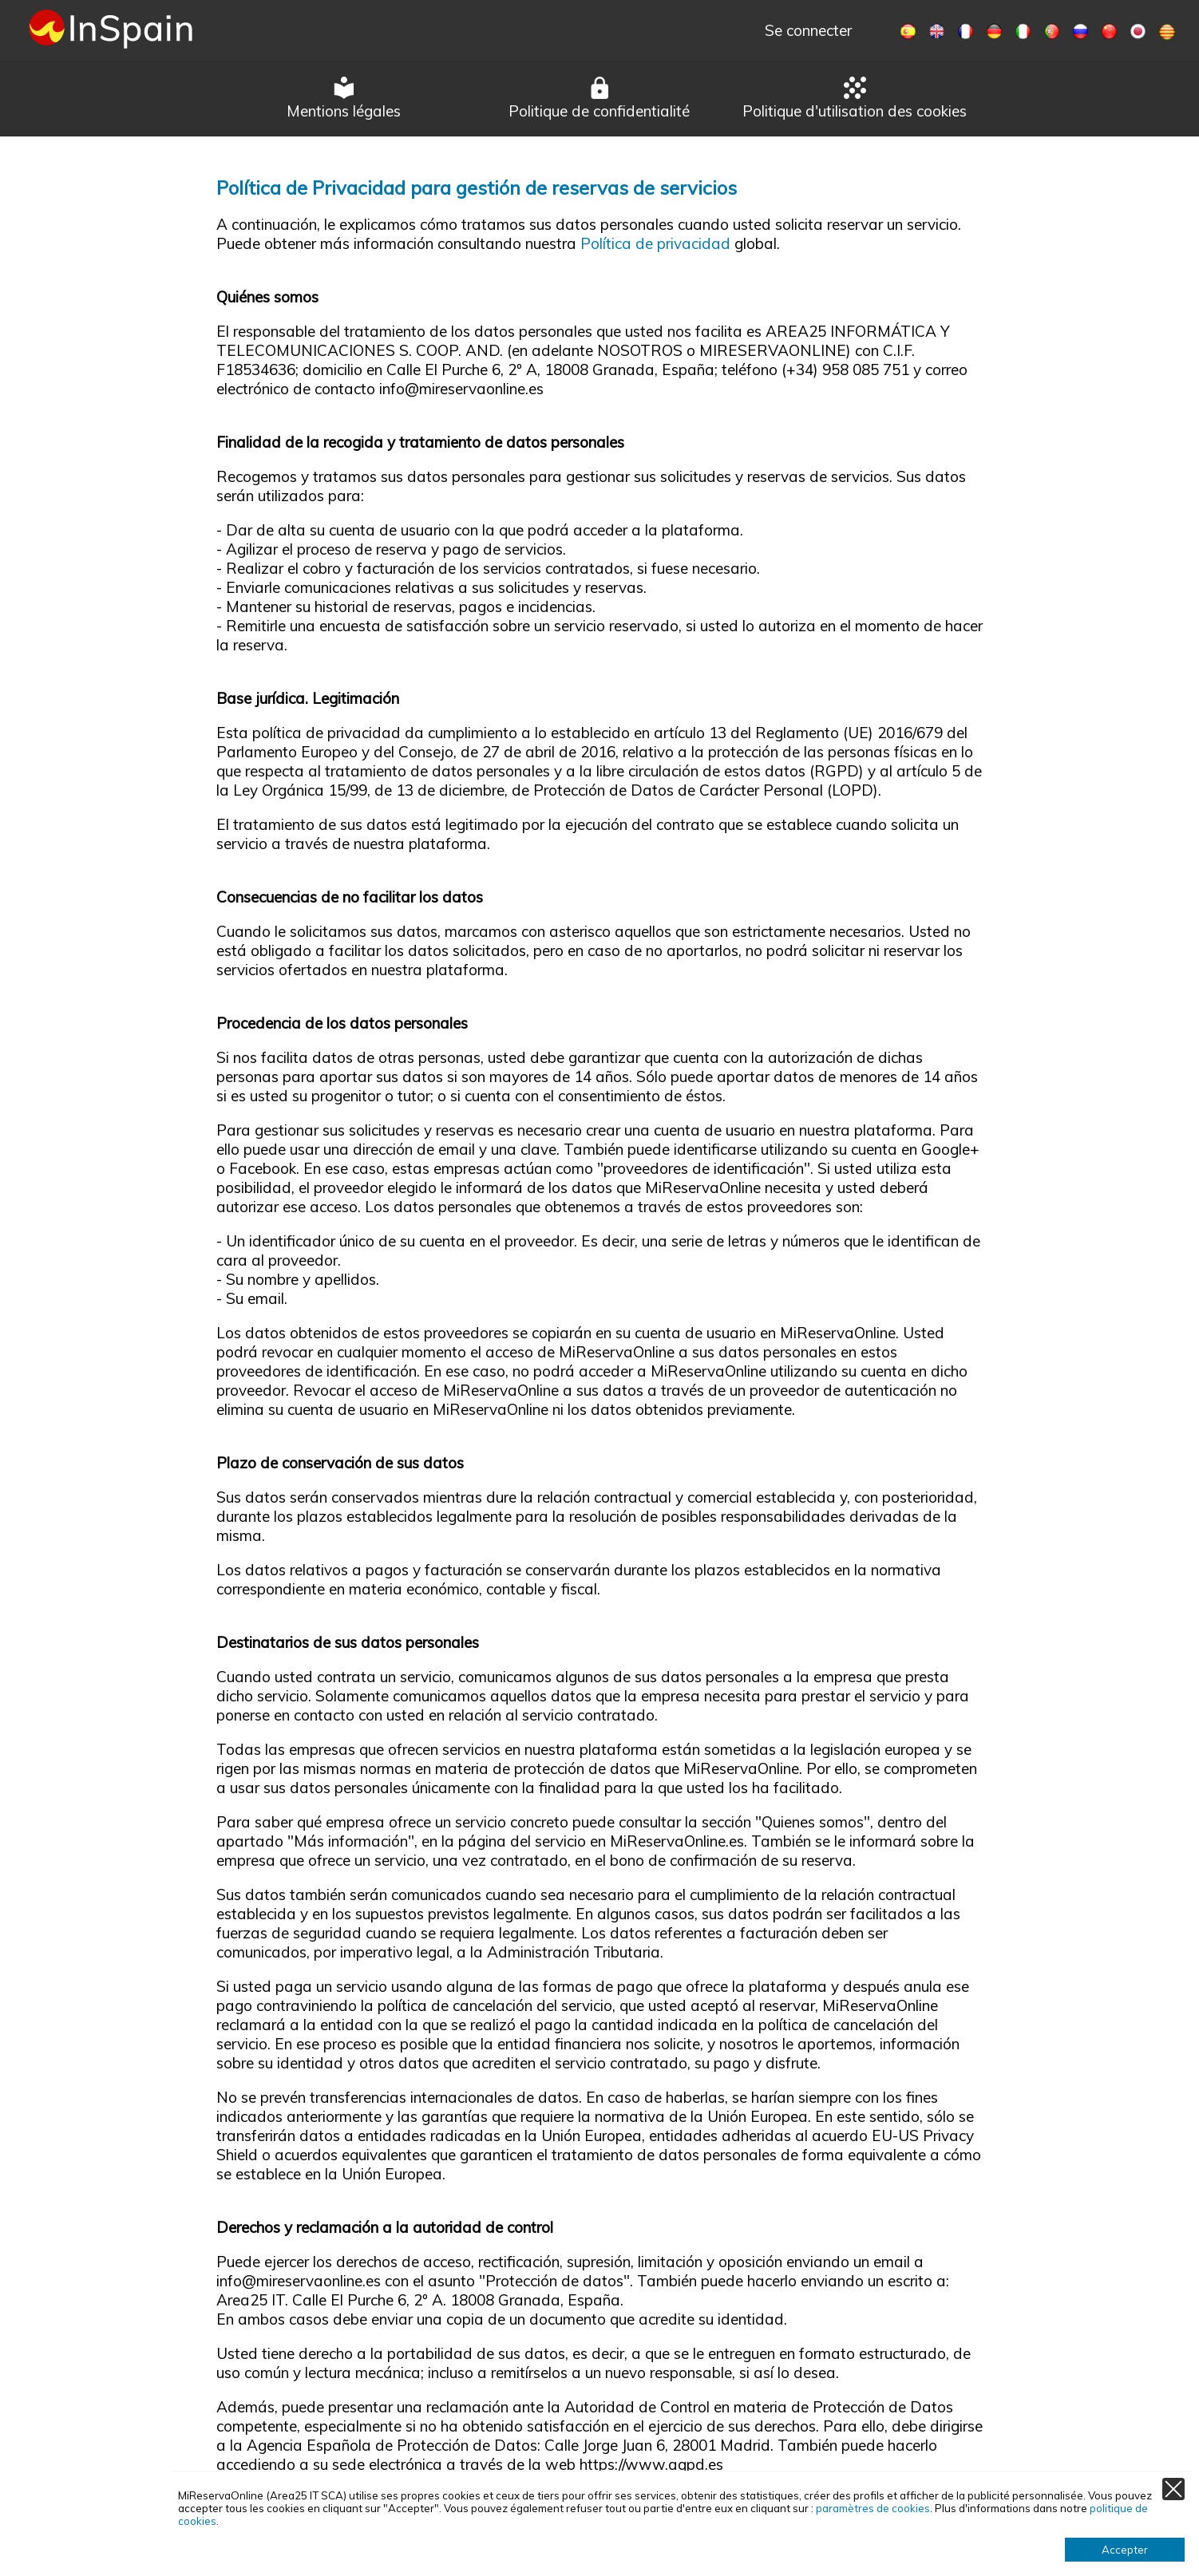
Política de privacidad (655, 243)
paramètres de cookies (873, 2508)
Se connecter (808, 30)
